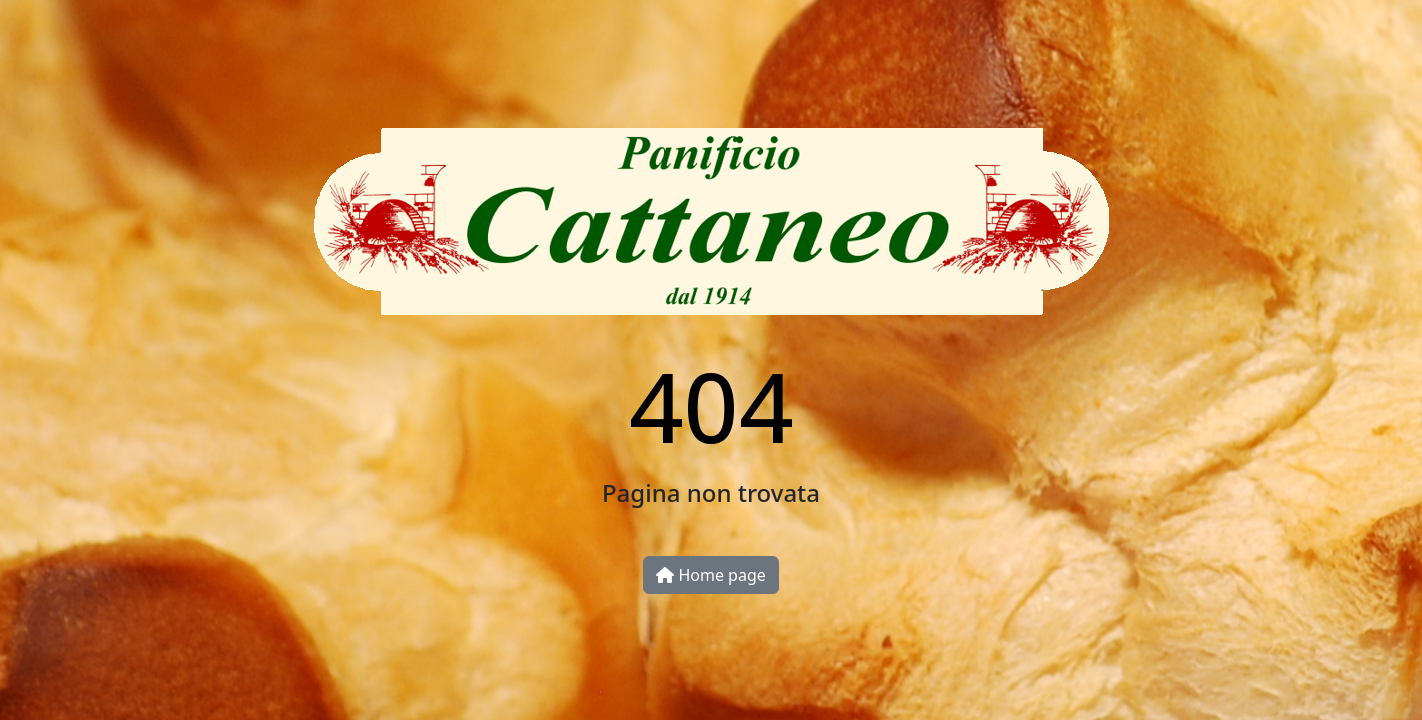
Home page (711, 575)
